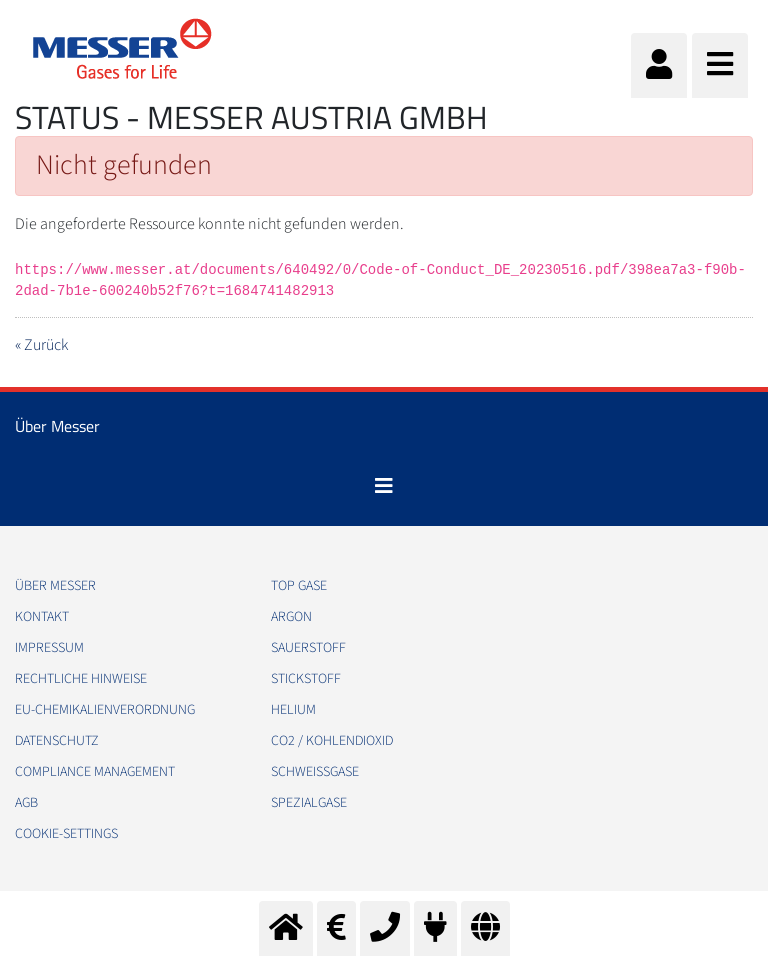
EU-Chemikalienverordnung (105, 710)
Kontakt (42, 617)
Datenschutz (57, 741)
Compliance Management (95, 772)
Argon (291, 617)
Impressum (49, 648)
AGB (26, 803)
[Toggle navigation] (384, 486)
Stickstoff (306, 679)
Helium (293, 710)
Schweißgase (315, 772)
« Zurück (41, 345)
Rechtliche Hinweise (81, 679)
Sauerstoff (308, 648)
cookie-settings (66, 834)
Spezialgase (309, 803)
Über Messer (55, 586)
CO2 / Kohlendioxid (332, 741)
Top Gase (299, 586)
